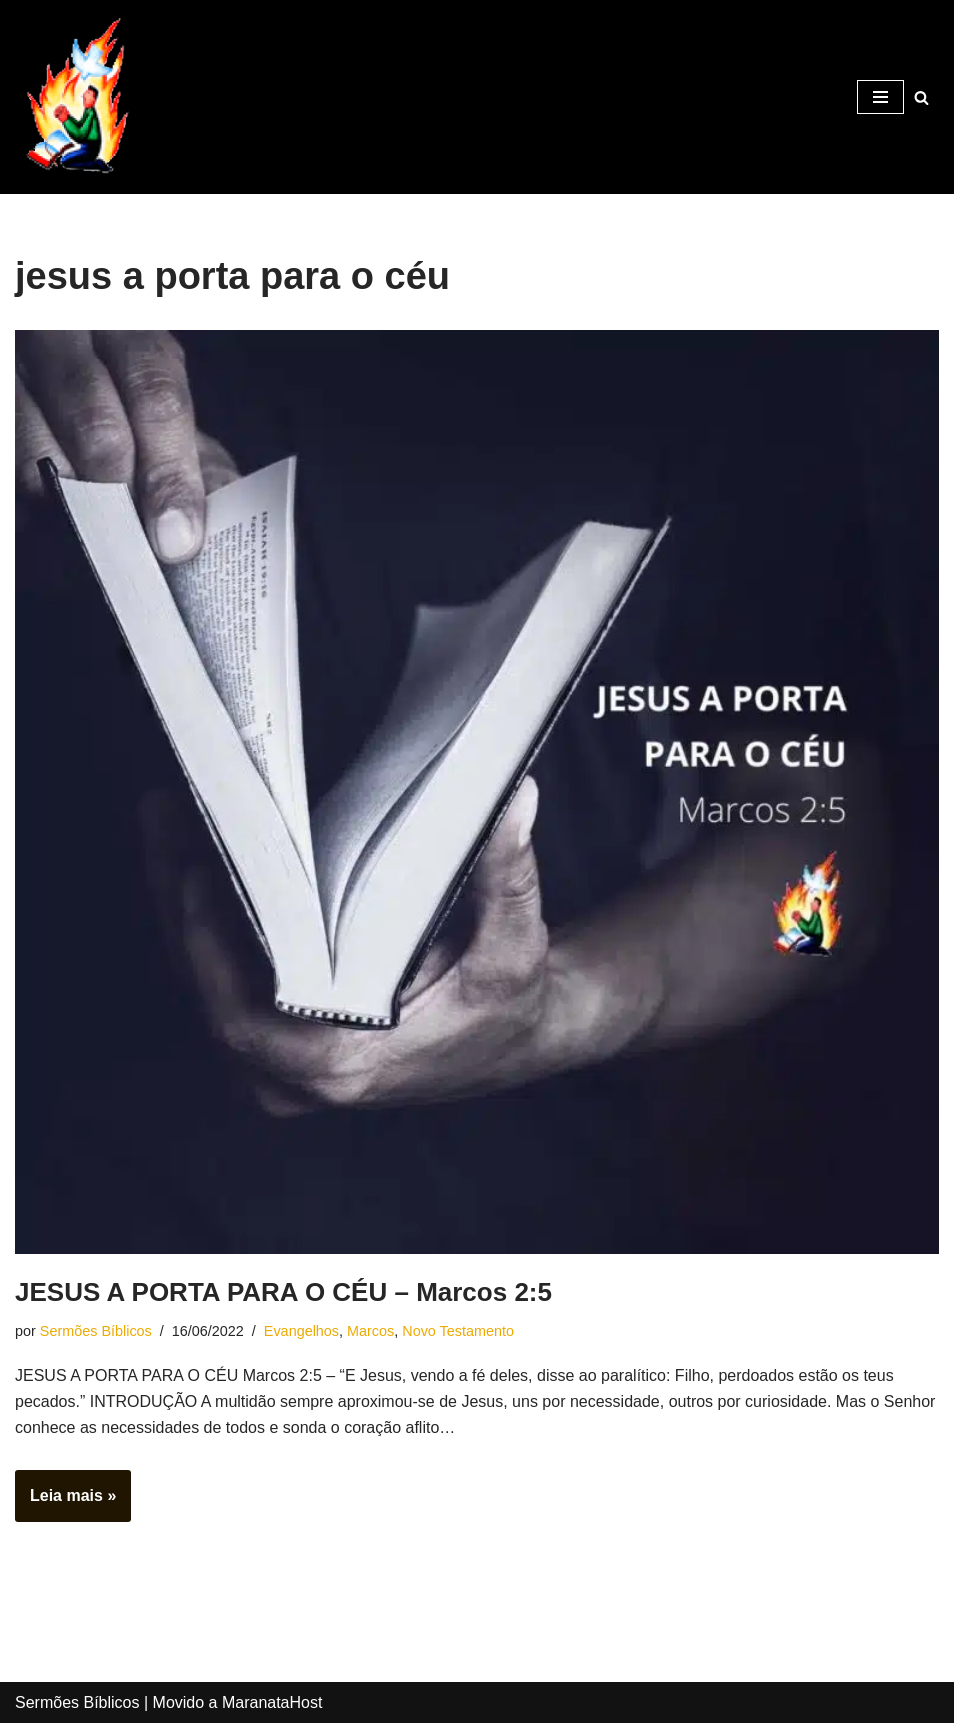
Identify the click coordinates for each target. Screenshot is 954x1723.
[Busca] (921, 97)
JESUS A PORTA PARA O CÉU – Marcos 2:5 (283, 1292)
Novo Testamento (458, 1331)
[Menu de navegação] (880, 97)
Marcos (370, 1331)
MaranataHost (272, 1702)
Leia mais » (65, 1502)
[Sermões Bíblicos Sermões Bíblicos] (75, 97)
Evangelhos (301, 1331)
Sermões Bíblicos (96, 1331)
